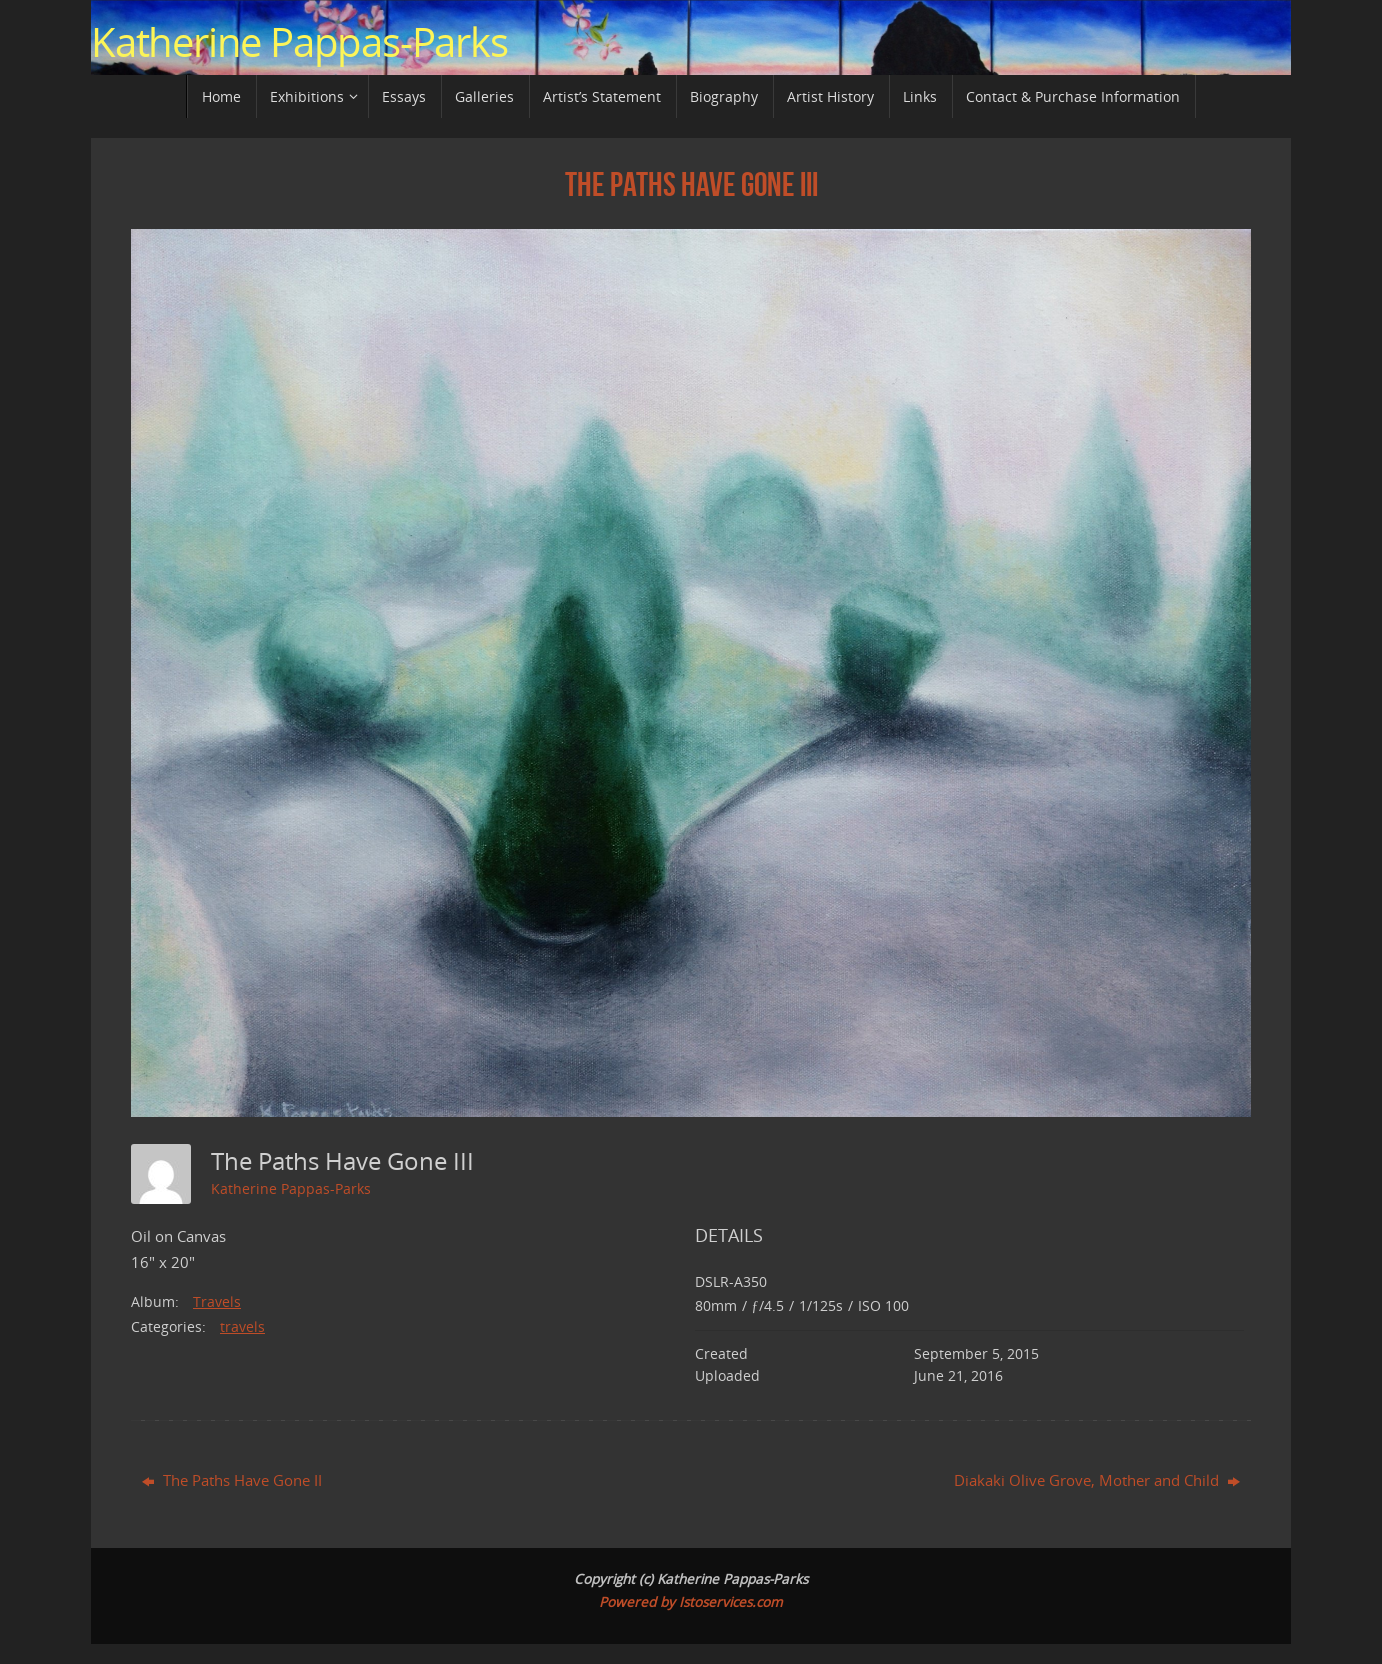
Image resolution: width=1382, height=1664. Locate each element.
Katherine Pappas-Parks (299, 42)
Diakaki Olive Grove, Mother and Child (1097, 1480)
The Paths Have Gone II (232, 1480)
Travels (217, 1301)
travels (242, 1326)
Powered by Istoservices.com (691, 1602)
